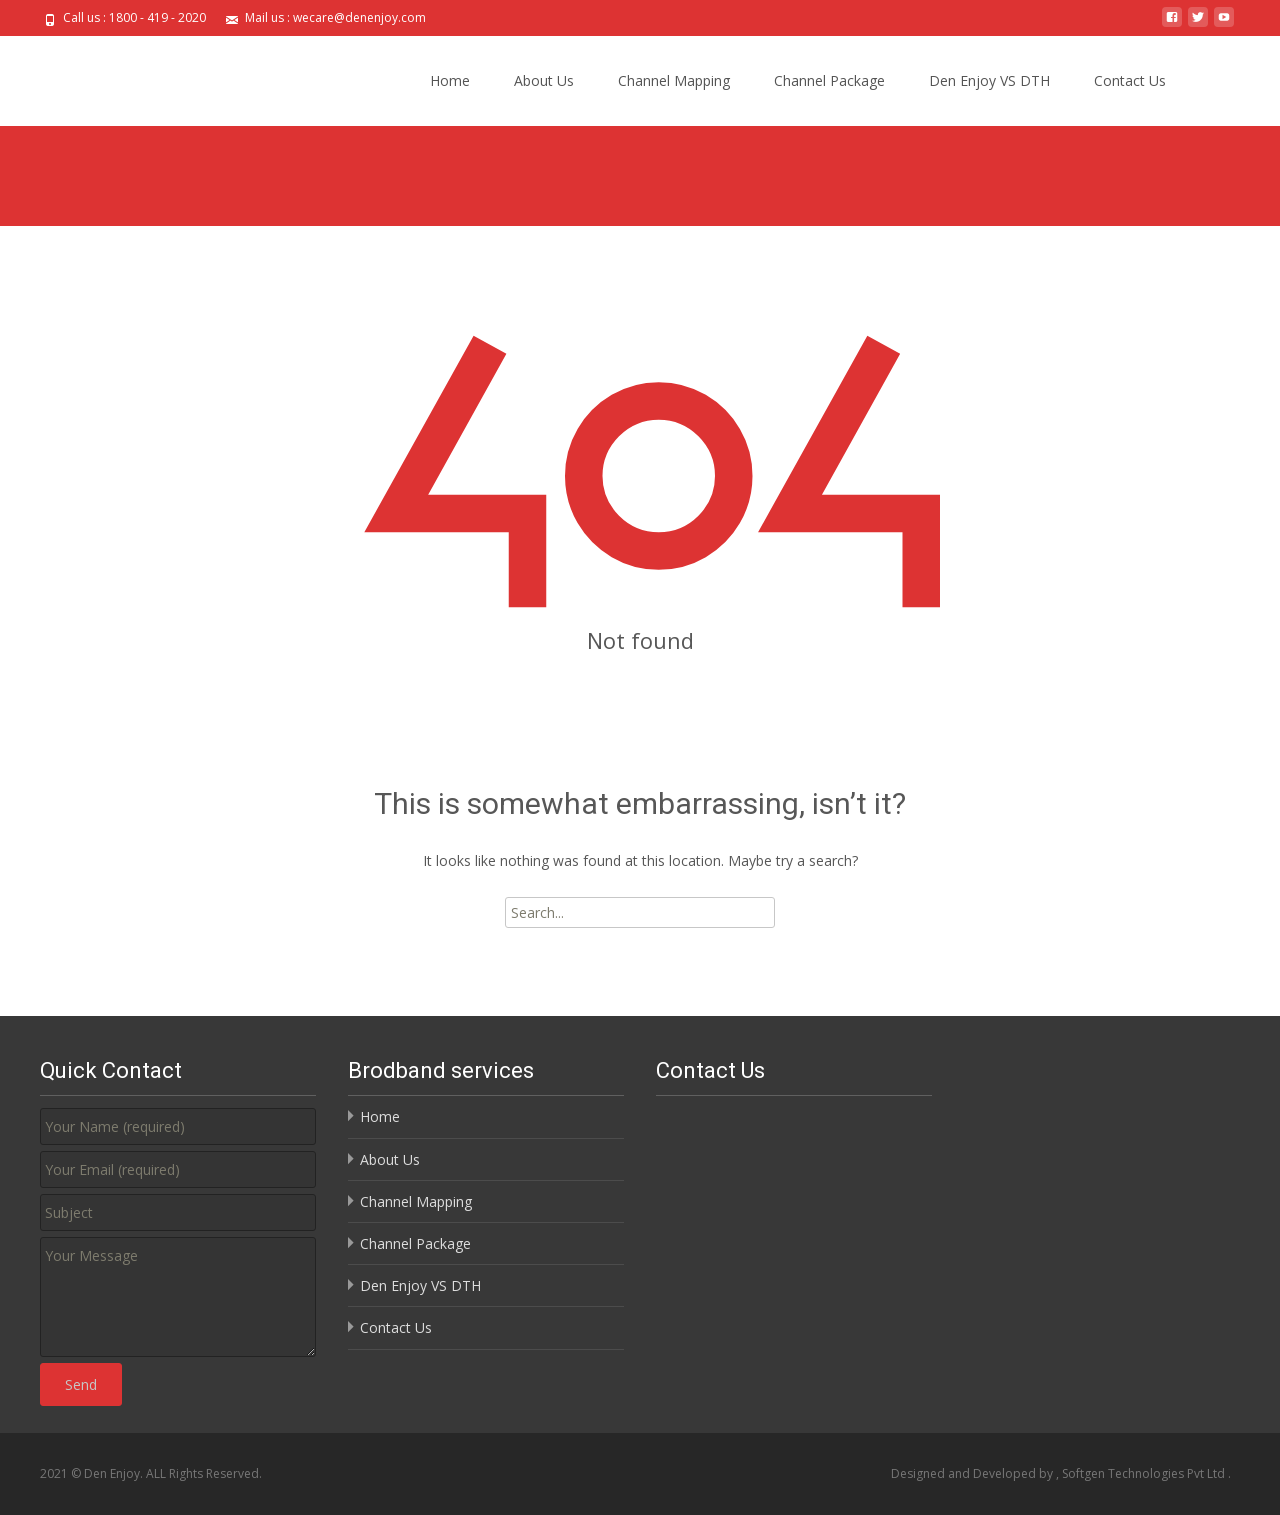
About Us (544, 80)
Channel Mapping (674, 80)
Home (450, 80)
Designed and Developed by (973, 1473)
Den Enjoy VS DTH (989, 80)
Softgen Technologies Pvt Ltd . (1146, 1473)
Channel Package (829, 80)
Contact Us (1130, 80)
